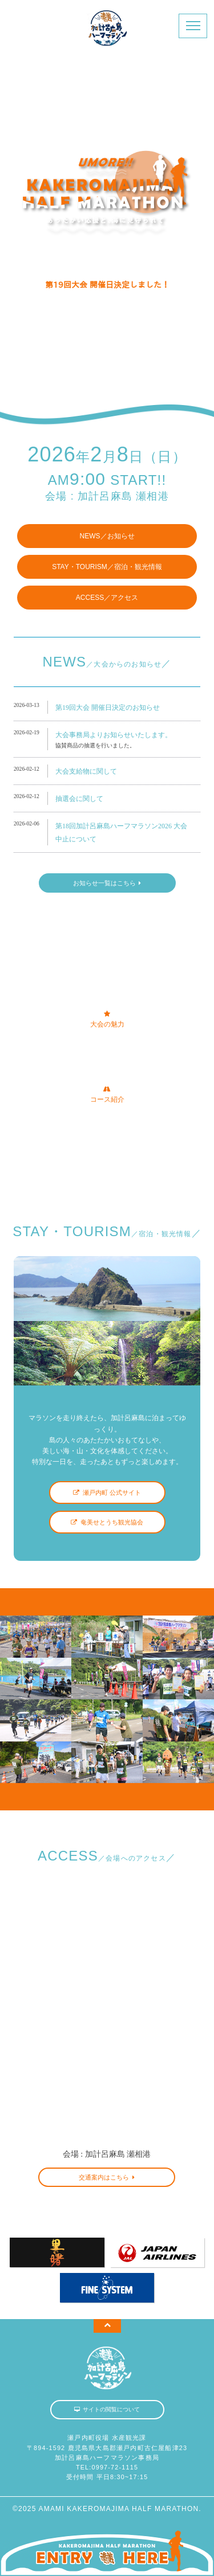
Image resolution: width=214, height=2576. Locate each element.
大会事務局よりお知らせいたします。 (113, 735)
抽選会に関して (79, 799)
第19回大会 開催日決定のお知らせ (107, 708)
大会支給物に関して (86, 771)
